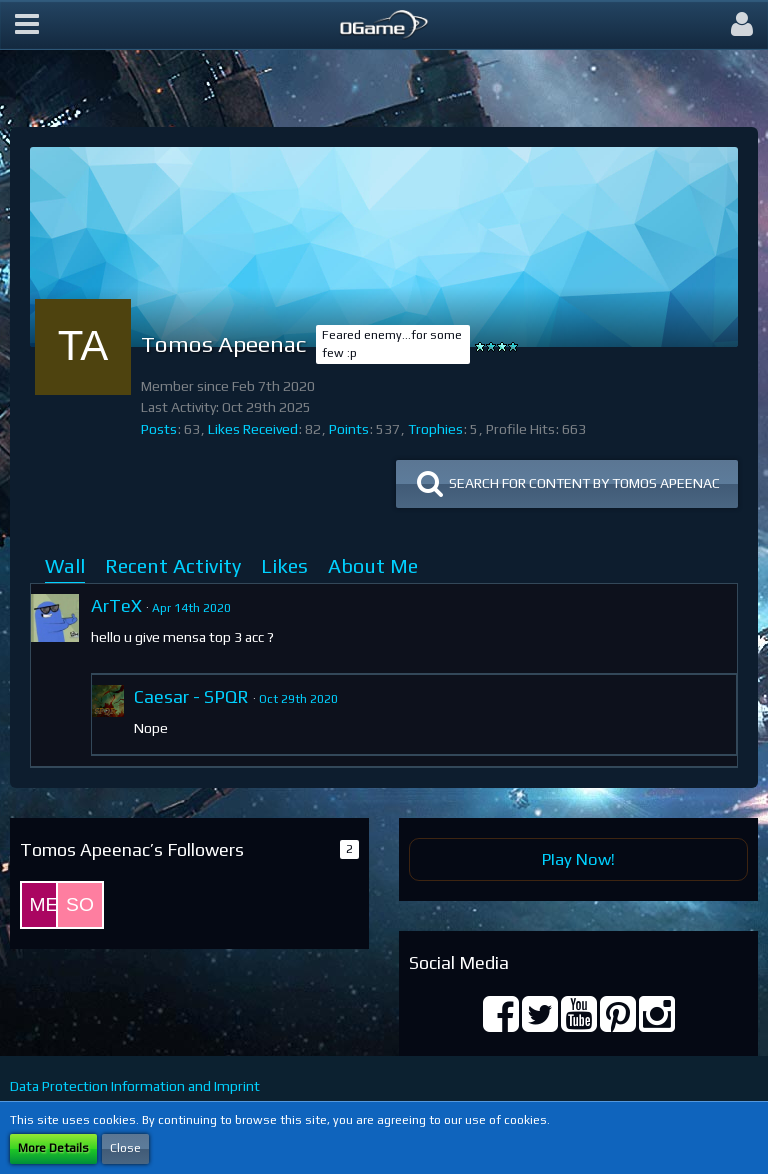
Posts (159, 429)
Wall (65, 565)
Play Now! (578, 859)
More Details (53, 1148)
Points (349, 429)
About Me (373, 565)
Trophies (435, 429)
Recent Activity (173, 565)
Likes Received (253, 429)
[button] (27, 25)
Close (125, 1148)
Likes (284, 565)
